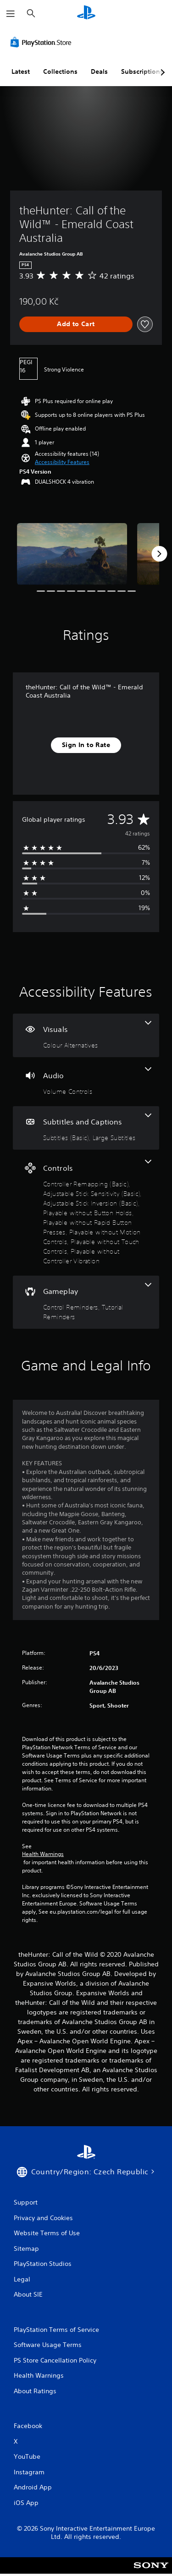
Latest (20, 71)
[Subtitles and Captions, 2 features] (86, 1128)
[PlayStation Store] (42, 42)
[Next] (159, 554)
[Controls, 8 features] (86, 1212)
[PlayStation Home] (86, 13)
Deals (99, 71)
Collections (60, 71)
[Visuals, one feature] (86, 1035)
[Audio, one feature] (86, 1081)
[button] (62, 462)
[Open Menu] (10, 13)
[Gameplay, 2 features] (86, 1302)
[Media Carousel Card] (72, 554)
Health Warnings (43, 1854)
